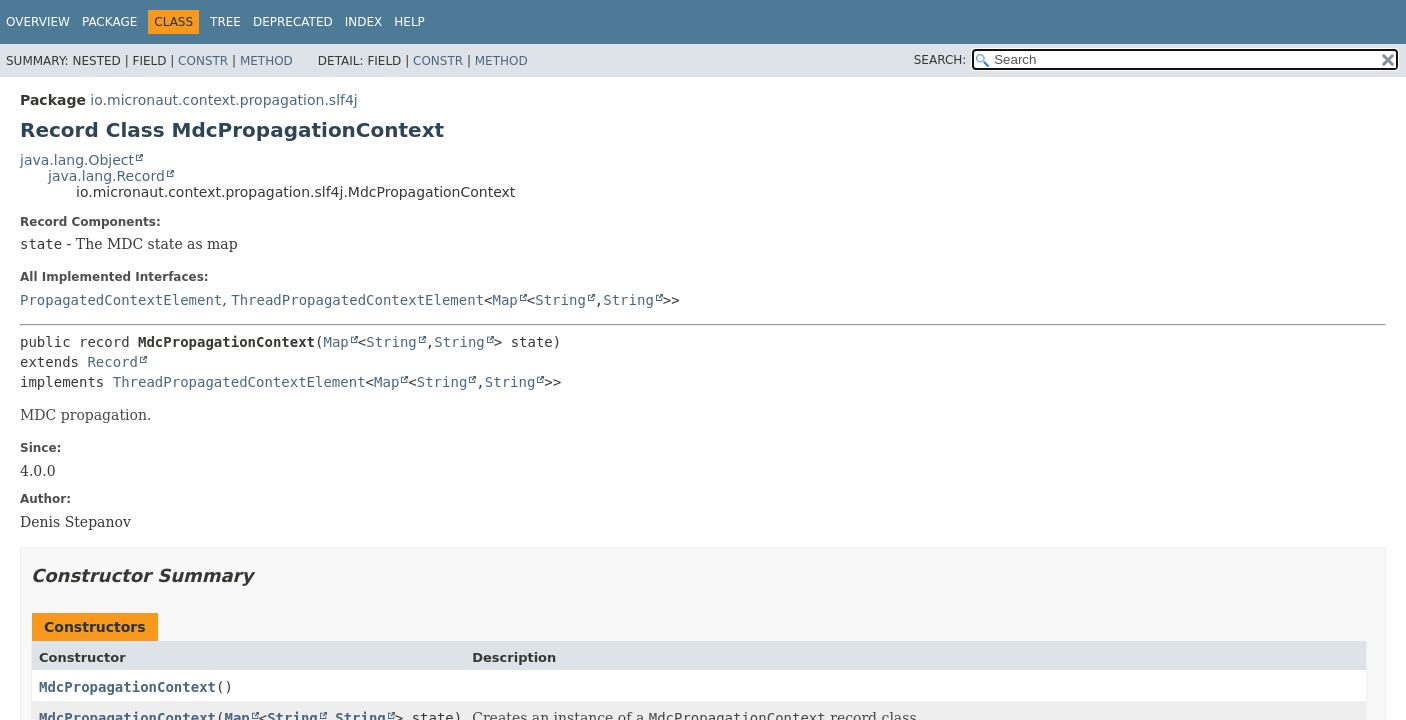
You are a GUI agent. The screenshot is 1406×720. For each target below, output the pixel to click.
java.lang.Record (106, 176)
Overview (38, 22)
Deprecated (293, 22)
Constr (203, 61)
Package (109, 22)
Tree (225, 22)
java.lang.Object (77, 160)
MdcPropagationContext (127, 687)
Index (364, 22)
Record (112, 362)
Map (505, 300)
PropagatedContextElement (121, 300)
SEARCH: (940, 60)
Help (409, 22)
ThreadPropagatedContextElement (357, 300)
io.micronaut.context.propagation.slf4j (223, 100)
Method (266, 61)
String (560, 300)
